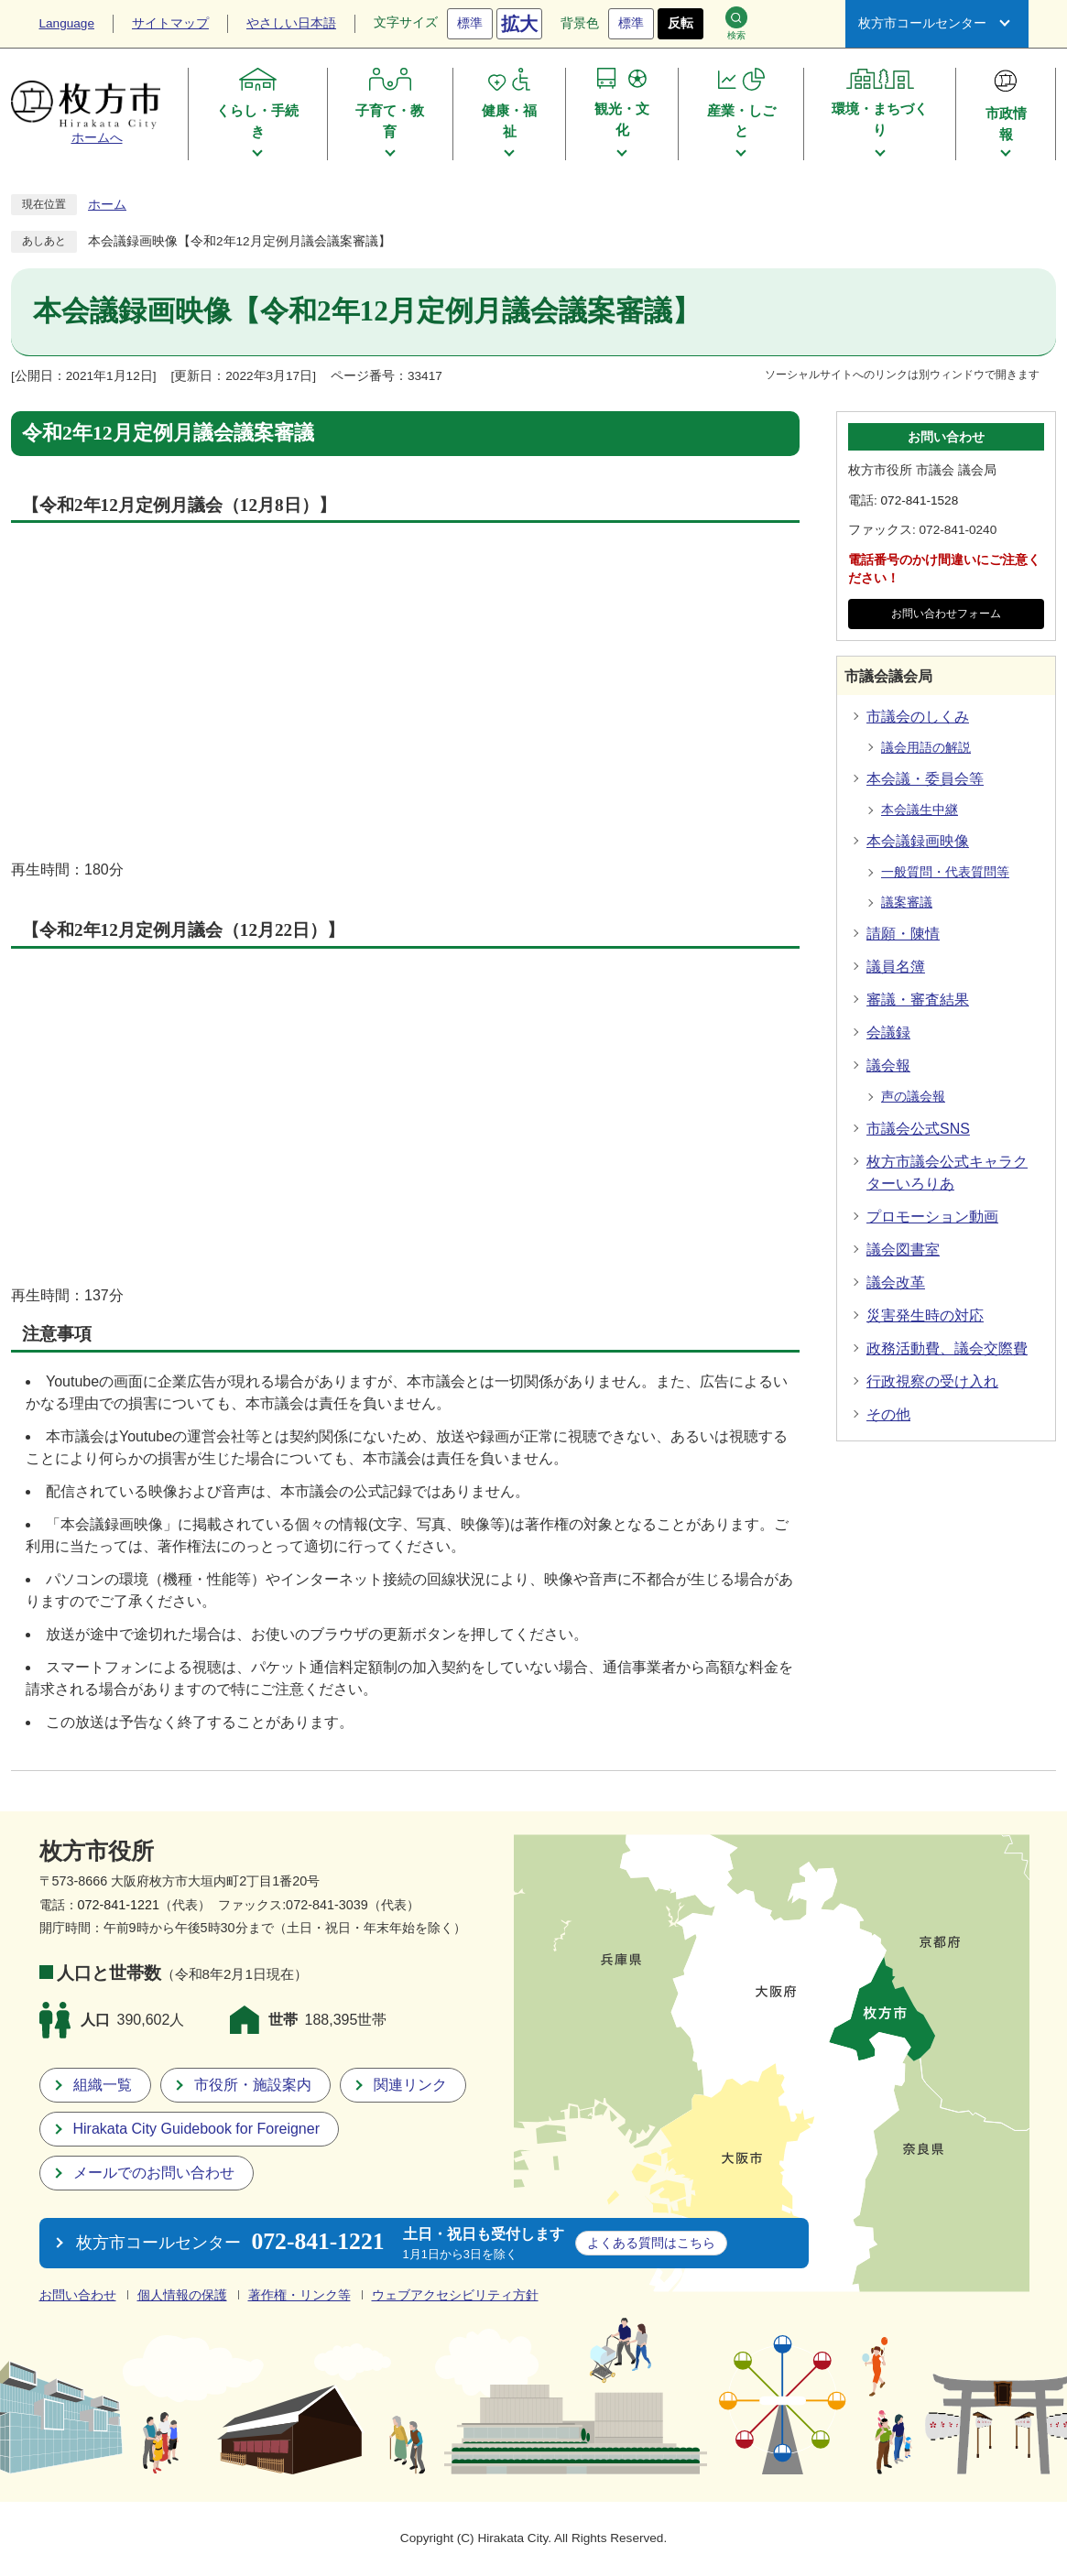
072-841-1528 (920, 500)
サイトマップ (170, 23)
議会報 (888, 1065)
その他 (888, 1414)
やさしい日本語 (291, 23)
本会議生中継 (919, 810)
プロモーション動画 (932, 1216)
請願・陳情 (903, 933)
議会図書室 (903, 1249)
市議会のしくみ (917, 716)
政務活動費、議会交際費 (947, 1348)
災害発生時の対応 (925, 1315)
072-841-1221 (119, 1904)
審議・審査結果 (917, 999)
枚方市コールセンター (922, 23)
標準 (470, 23)
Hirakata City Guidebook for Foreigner (196, 2128)
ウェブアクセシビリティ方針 (455, 2295)
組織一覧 (102, 2084)
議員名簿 (895, 966)
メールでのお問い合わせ (153, 2172)
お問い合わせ (77, 2295)
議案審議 (906, 902)
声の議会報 (913, 1096)
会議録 (888, 1032)
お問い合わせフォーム (946, 613)
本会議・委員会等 (925, 779)
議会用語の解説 (926, 748)
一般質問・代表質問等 (945, 872)
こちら (651, 2242)
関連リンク (410, 2084)
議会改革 (895, 1282)
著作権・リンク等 (299, 2295)
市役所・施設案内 (252, 2084)
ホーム (107, 205)
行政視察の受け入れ (932, 1381)
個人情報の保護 (182, 2295)
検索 (736, 23)
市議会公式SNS (918, 1128)
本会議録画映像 (917, 841)
